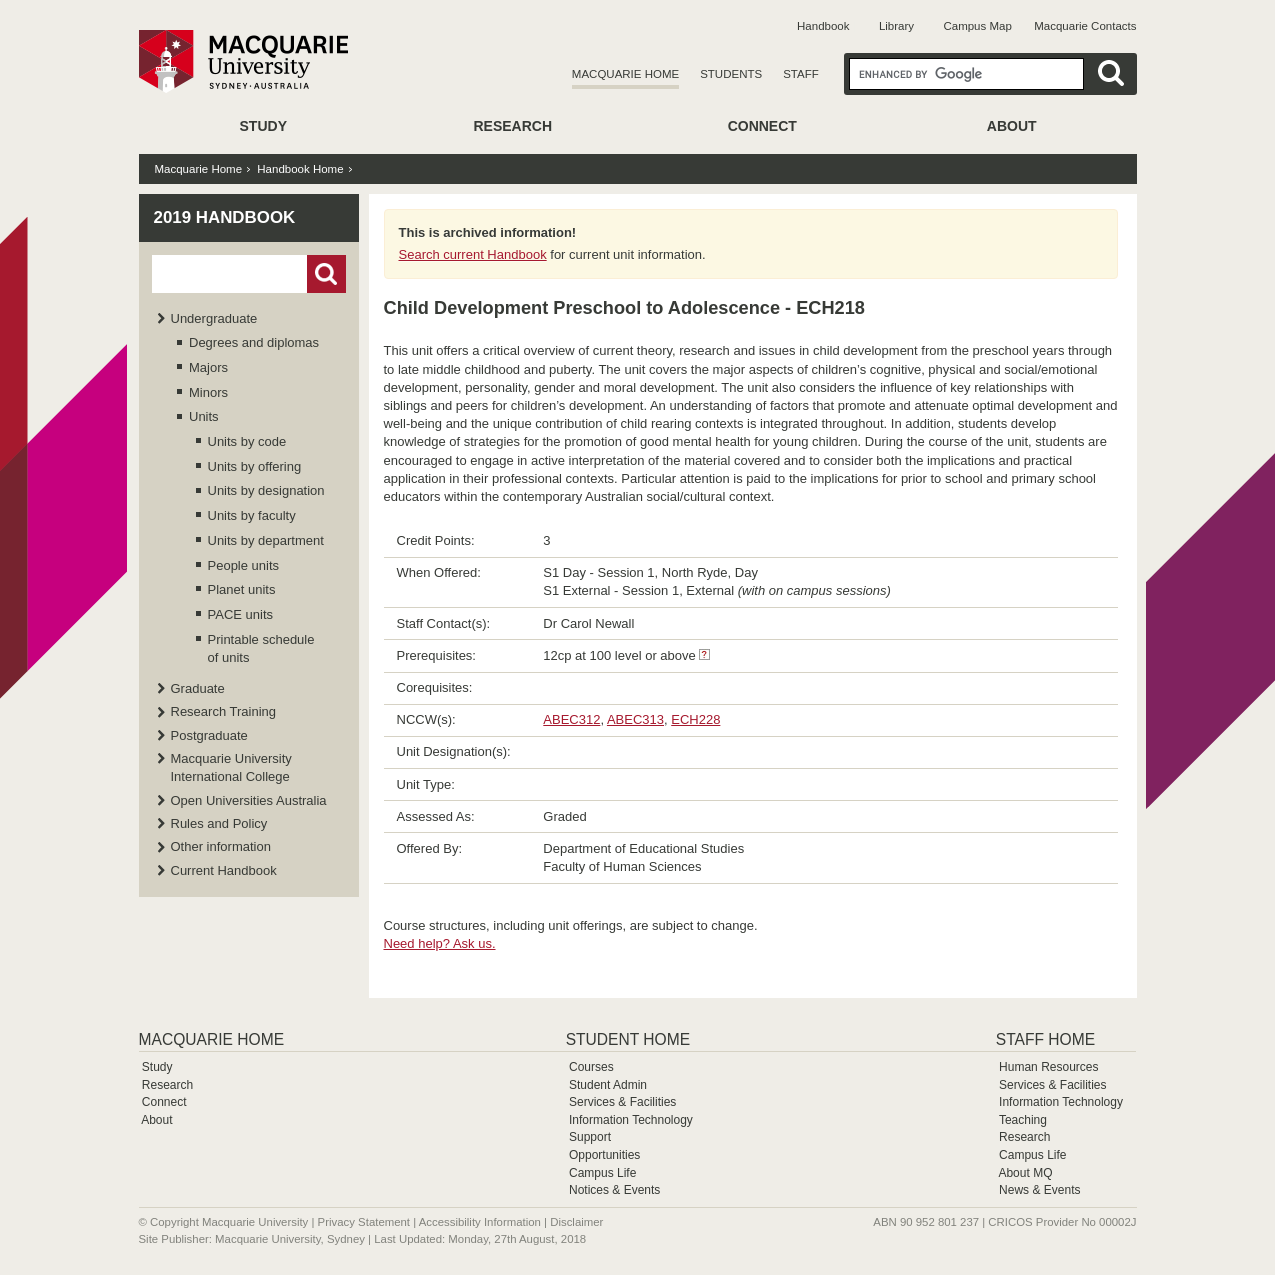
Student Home (628, 1039)
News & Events (1039, 1190)
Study (263, 126)
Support (590, 1137)
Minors (208, 392)
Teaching (1023, 1120)
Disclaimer (576, 1222)
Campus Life (602, 1173)
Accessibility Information (480, 1222)
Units (204, 416)
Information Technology (631, 1120)
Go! (326, 274)
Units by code (247, 441)
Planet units (242, 589)
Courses (591, 1067)
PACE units (241, 614)
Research (512, 126)
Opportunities (604, 1155)
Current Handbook (224, 870)
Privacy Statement (364, 1222)
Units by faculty (252, 515)
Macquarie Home (625, 74)
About (1012, 126)
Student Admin (608, 1085)
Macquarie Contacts (1085, 26)
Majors (208, 367)
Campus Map (977, 26)
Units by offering (255, 466)
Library (896, 26)
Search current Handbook (473, 254)
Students (731, 74)
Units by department (266, 540)
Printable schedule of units (261, 648)
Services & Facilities (622, 1102)
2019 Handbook (225, 217)
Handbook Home (300, 169)
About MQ (1025, 1173)
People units (244, 565)
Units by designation (266, 490)
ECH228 (695, 719)
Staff (801, 74)
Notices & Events (614, 1190)
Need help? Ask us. (440, 943)
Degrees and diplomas (254, 342)
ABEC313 (635, 719)
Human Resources (1048, 1067)
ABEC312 (571, 719)
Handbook (823, 26)
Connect (762, 126)
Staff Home (1045, 1039)
